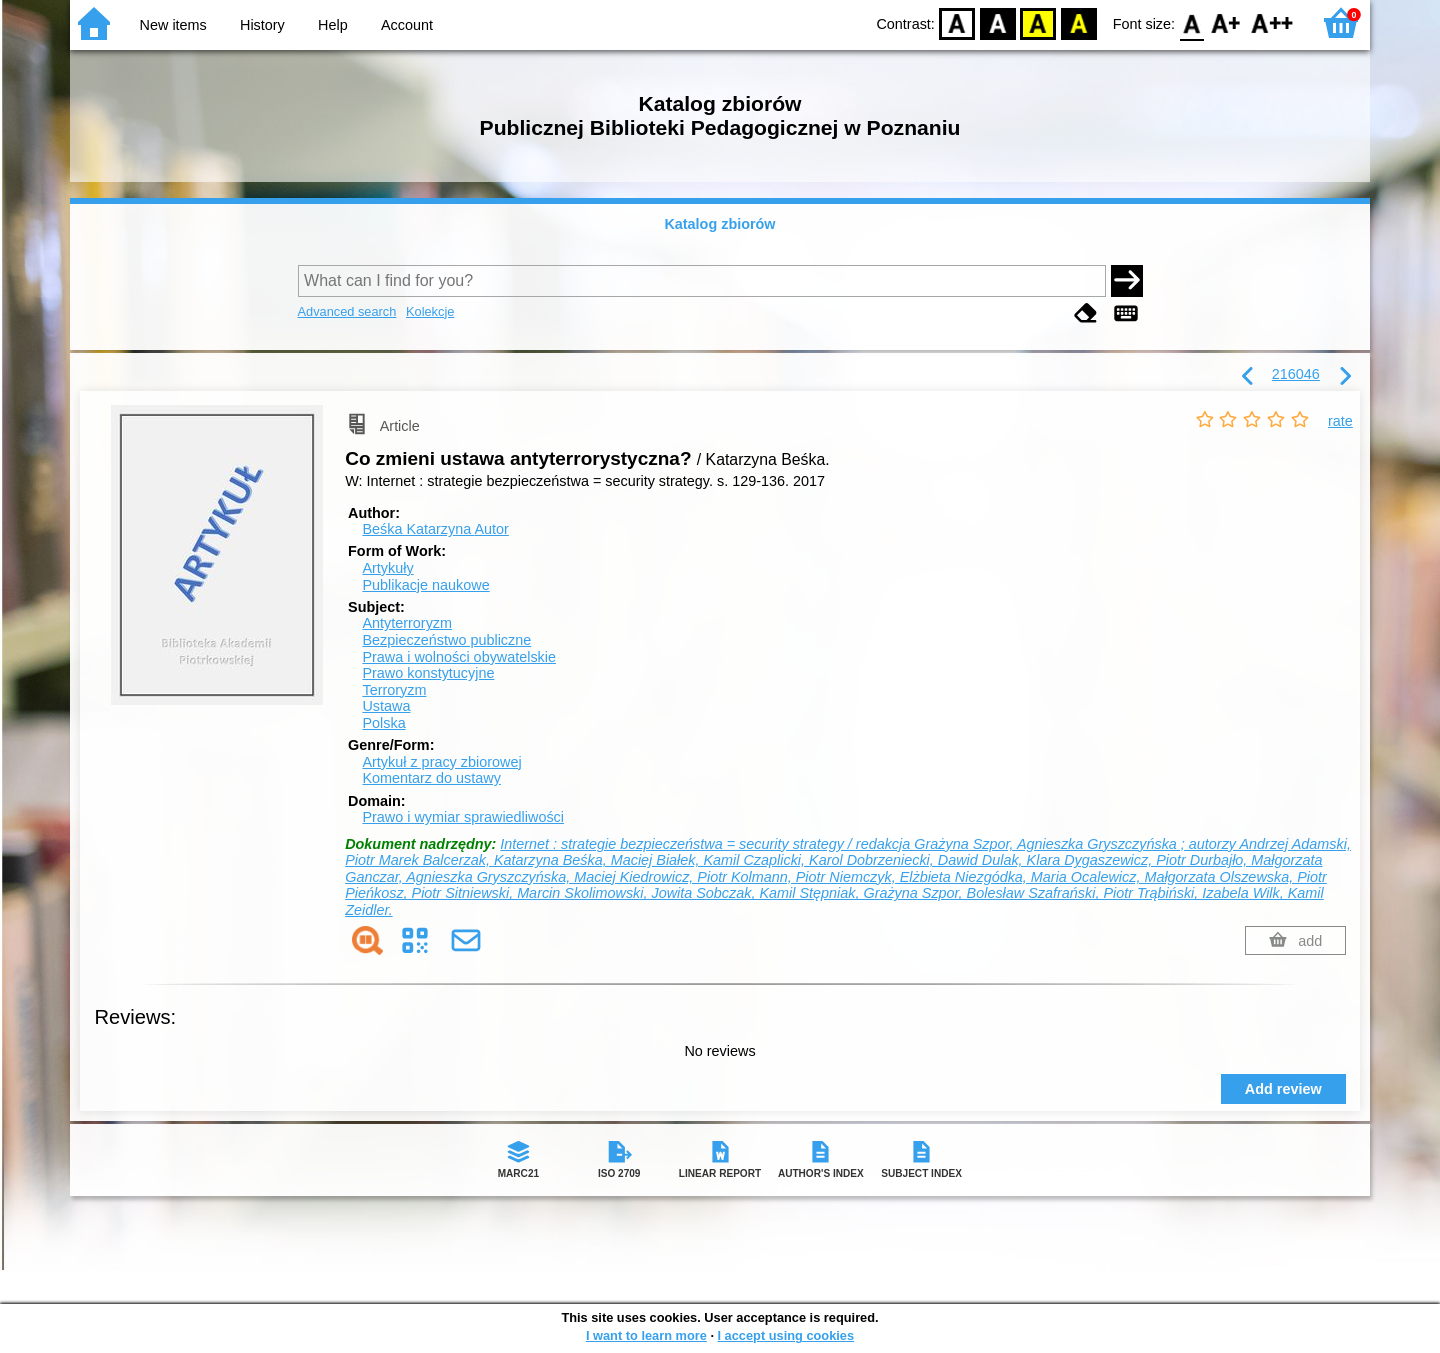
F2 (1272, 22)
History (262, 25)
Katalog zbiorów (719, 224)
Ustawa (386, 706)
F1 (1226, 22)
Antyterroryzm (407, 623)
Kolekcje (430, 311)
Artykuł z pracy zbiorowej (441, 762)
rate (1340, 421)
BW (998, 22)
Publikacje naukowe (425, 585)
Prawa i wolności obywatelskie (459, 657)
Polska (383, 723)
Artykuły (387, 568)
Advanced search (347, 311)
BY (1078, 22)
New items (173, 25)
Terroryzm (394, 690)
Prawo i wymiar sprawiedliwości (463, 817)
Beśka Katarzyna (435, 529)
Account (407, 25)
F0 (1191, 22)
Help (333, 25)
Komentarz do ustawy (431, 778)
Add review (1283, 1089)
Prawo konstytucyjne (428, 673)
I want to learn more (646, 1335)
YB (1038, 22)
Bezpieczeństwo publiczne (446, 640)
